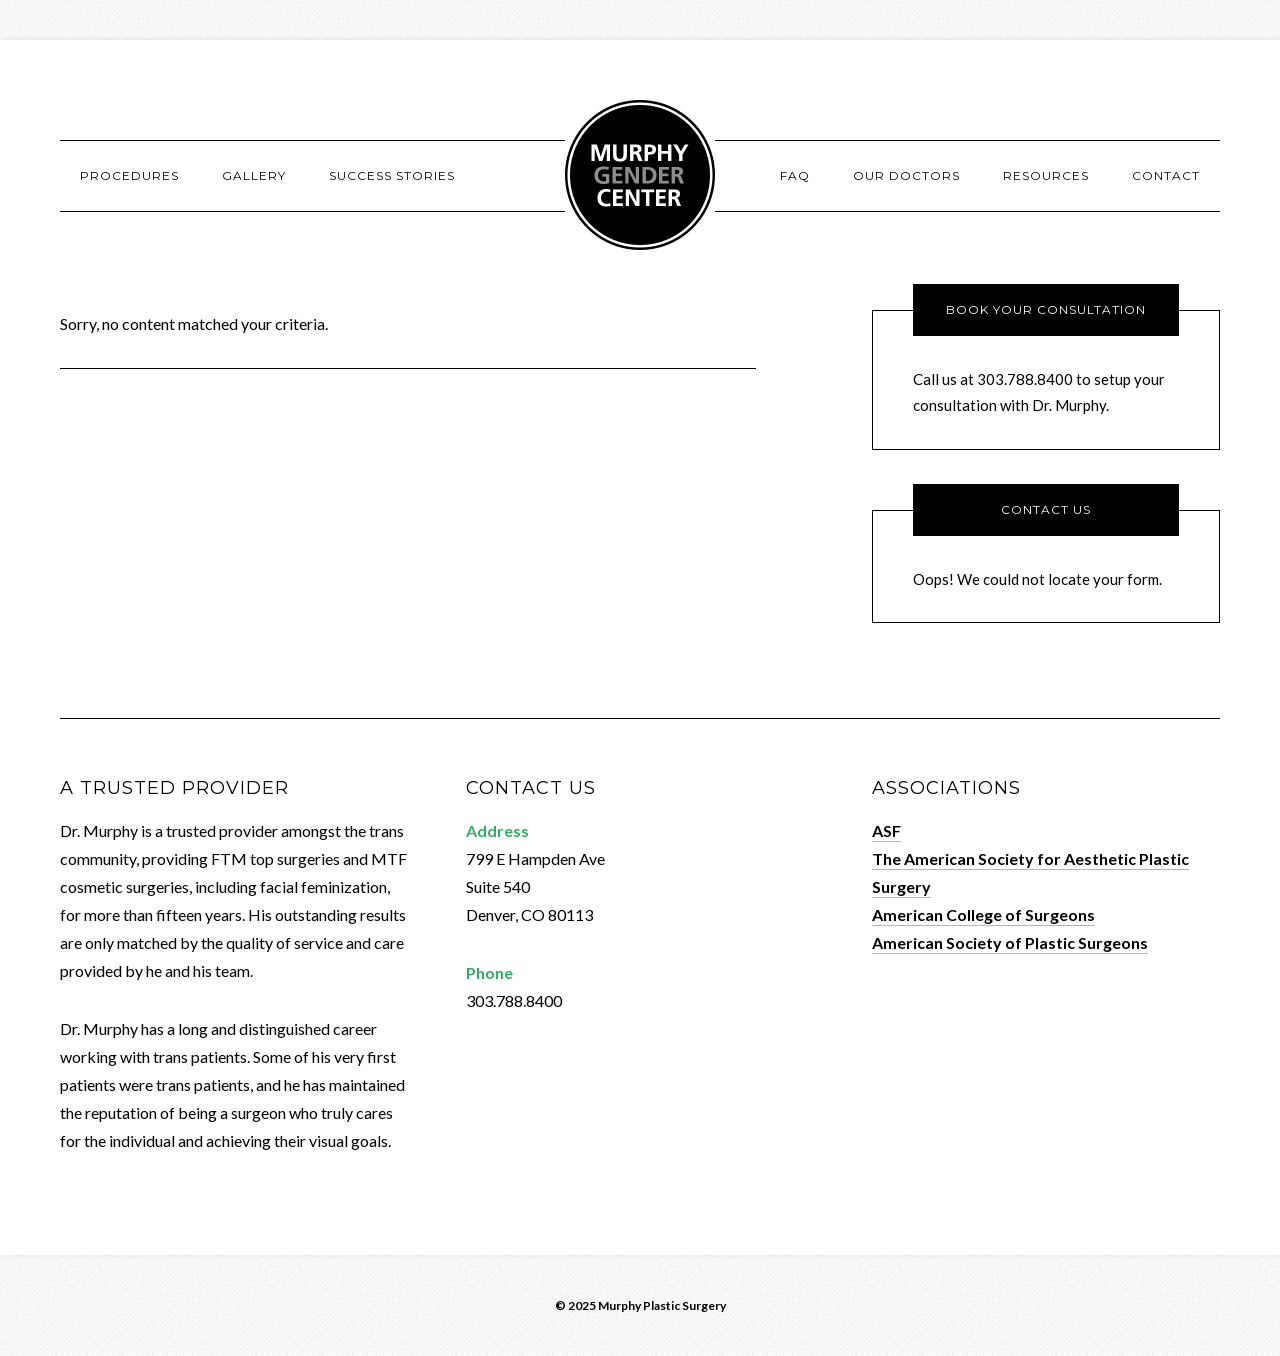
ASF (886, 830)
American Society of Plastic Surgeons (1010, 942)
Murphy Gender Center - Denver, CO (640, 175)
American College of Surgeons (983, 914)
